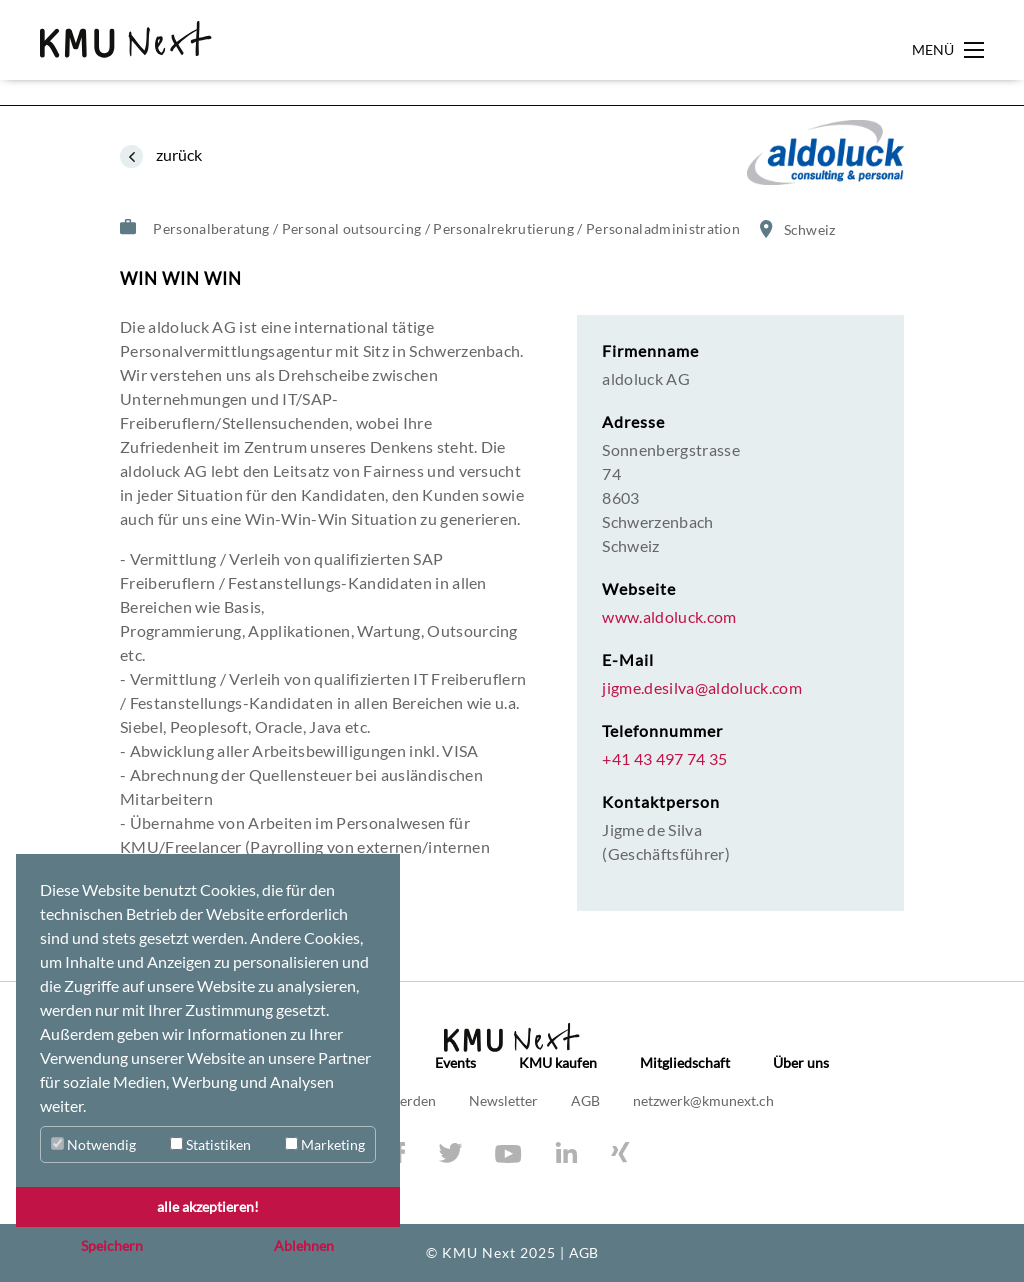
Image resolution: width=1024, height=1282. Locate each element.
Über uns (801, 1063)
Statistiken (210, 1144)
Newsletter (505, 1100)
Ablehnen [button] (304, 1245)
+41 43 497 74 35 (664, 759)
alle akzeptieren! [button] (208, 1206)
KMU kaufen (558, 1063)
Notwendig (93, 1144)
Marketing (325, 1144)
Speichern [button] (112, 1245)
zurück (177, 154)
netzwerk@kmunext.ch (703, 1100)
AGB (587, 1100)
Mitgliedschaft (685, 1063)
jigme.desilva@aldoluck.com (702, 688)
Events (455, 1063)
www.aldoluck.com (669, 617)
